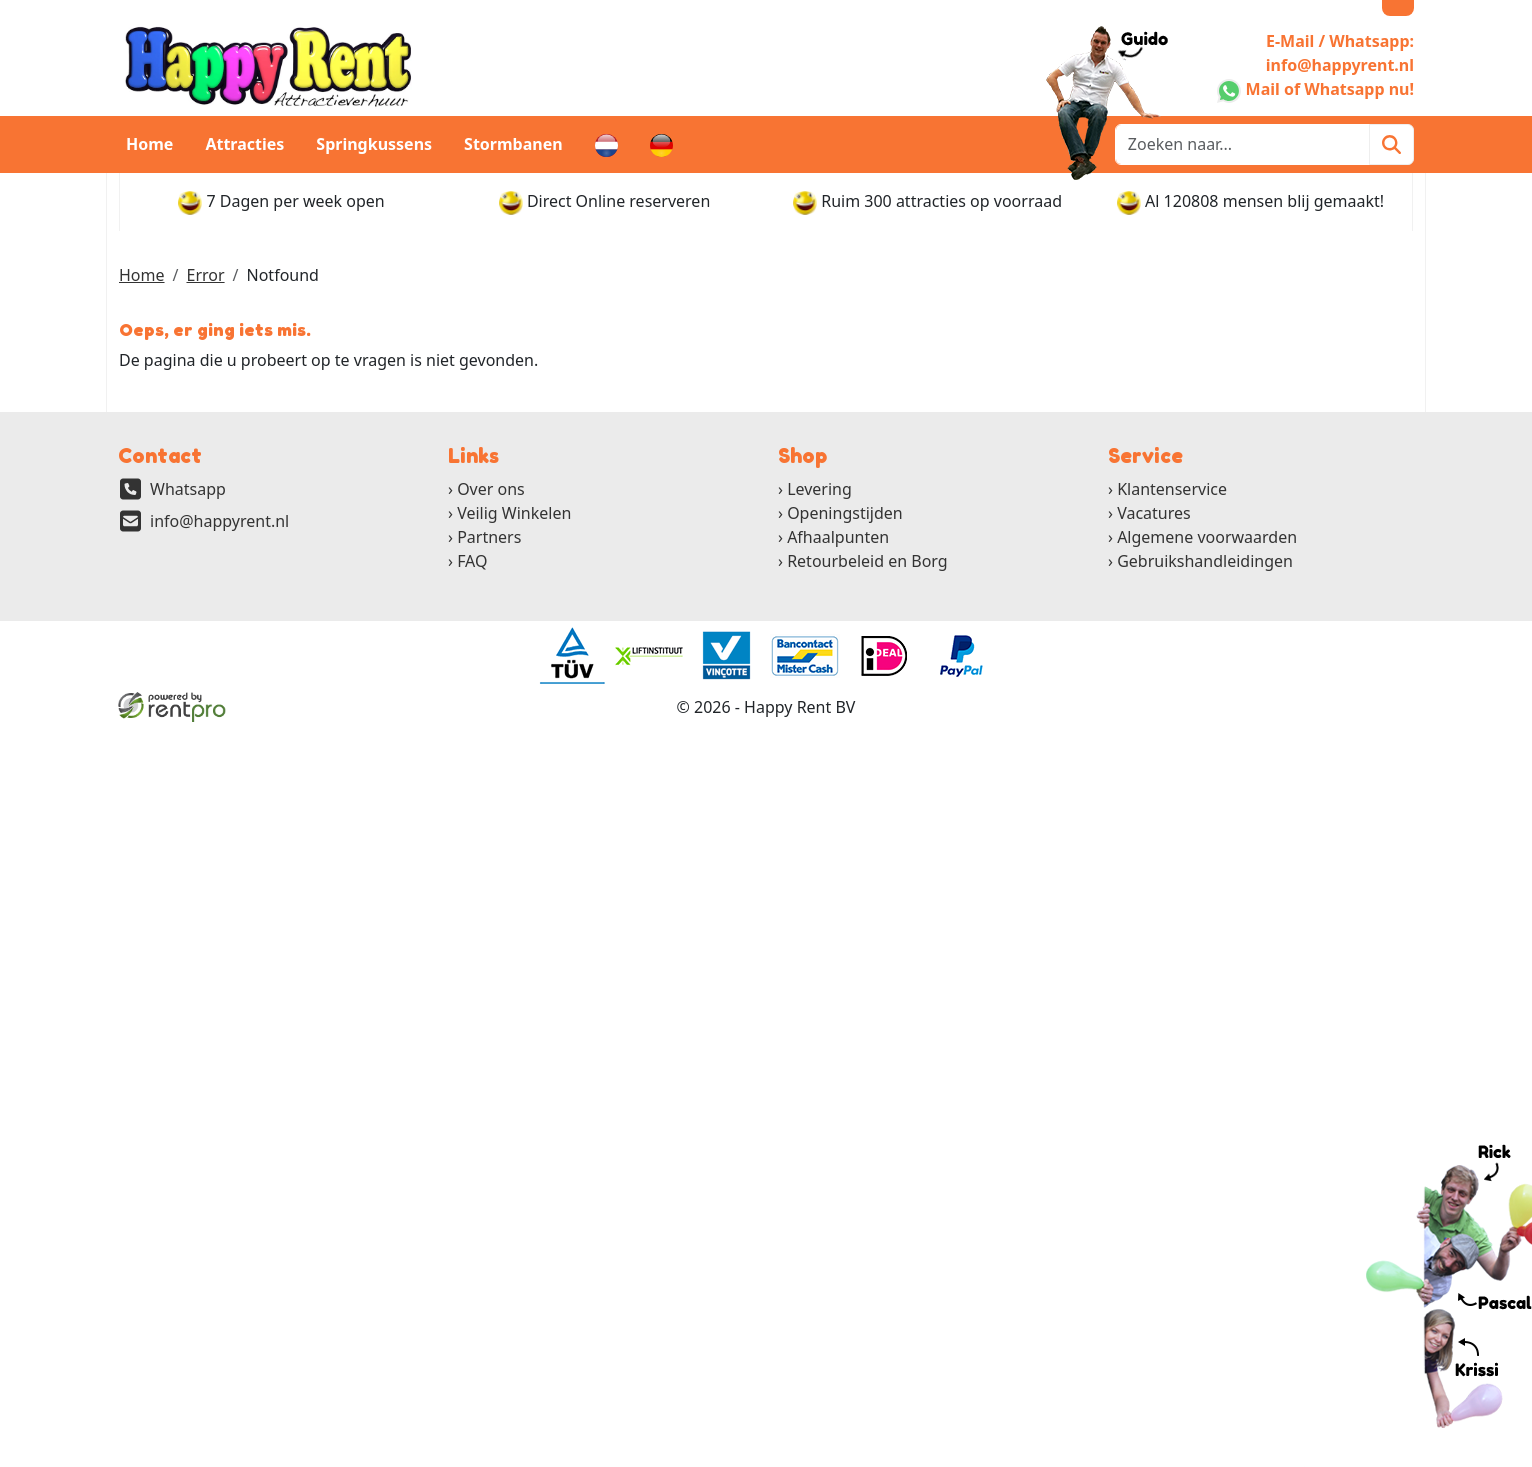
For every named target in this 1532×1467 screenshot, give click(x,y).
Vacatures (1154, 513)
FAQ (472, 561)
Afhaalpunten (838, 537)
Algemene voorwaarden (1207, 537)
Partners (489, 537)
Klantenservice (1172, 489)
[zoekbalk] (1242, 144)
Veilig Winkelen (514, 513)
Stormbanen (513, 144)
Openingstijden (845, 513)
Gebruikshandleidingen (1205, 561)
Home (149, 144)
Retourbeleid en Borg (867, 561)
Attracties (244, 144)
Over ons (491, 489)
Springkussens (374, 144)
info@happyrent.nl (219, 521)
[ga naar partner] (571, 656)
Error (205, 275)
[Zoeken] (1391, 144)
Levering (819, 489)
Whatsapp (188, 489)
